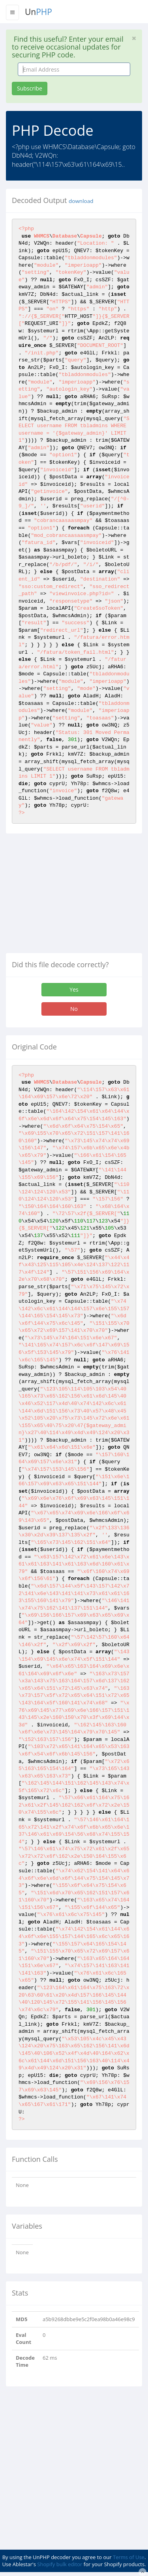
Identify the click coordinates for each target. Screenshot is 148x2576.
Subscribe (29, 88)
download (81, 201)
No (74, 1008)
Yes (73, 989)
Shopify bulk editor (59, 2564)
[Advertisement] (72, 896)
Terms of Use (128, 2557)
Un (38, 11)
